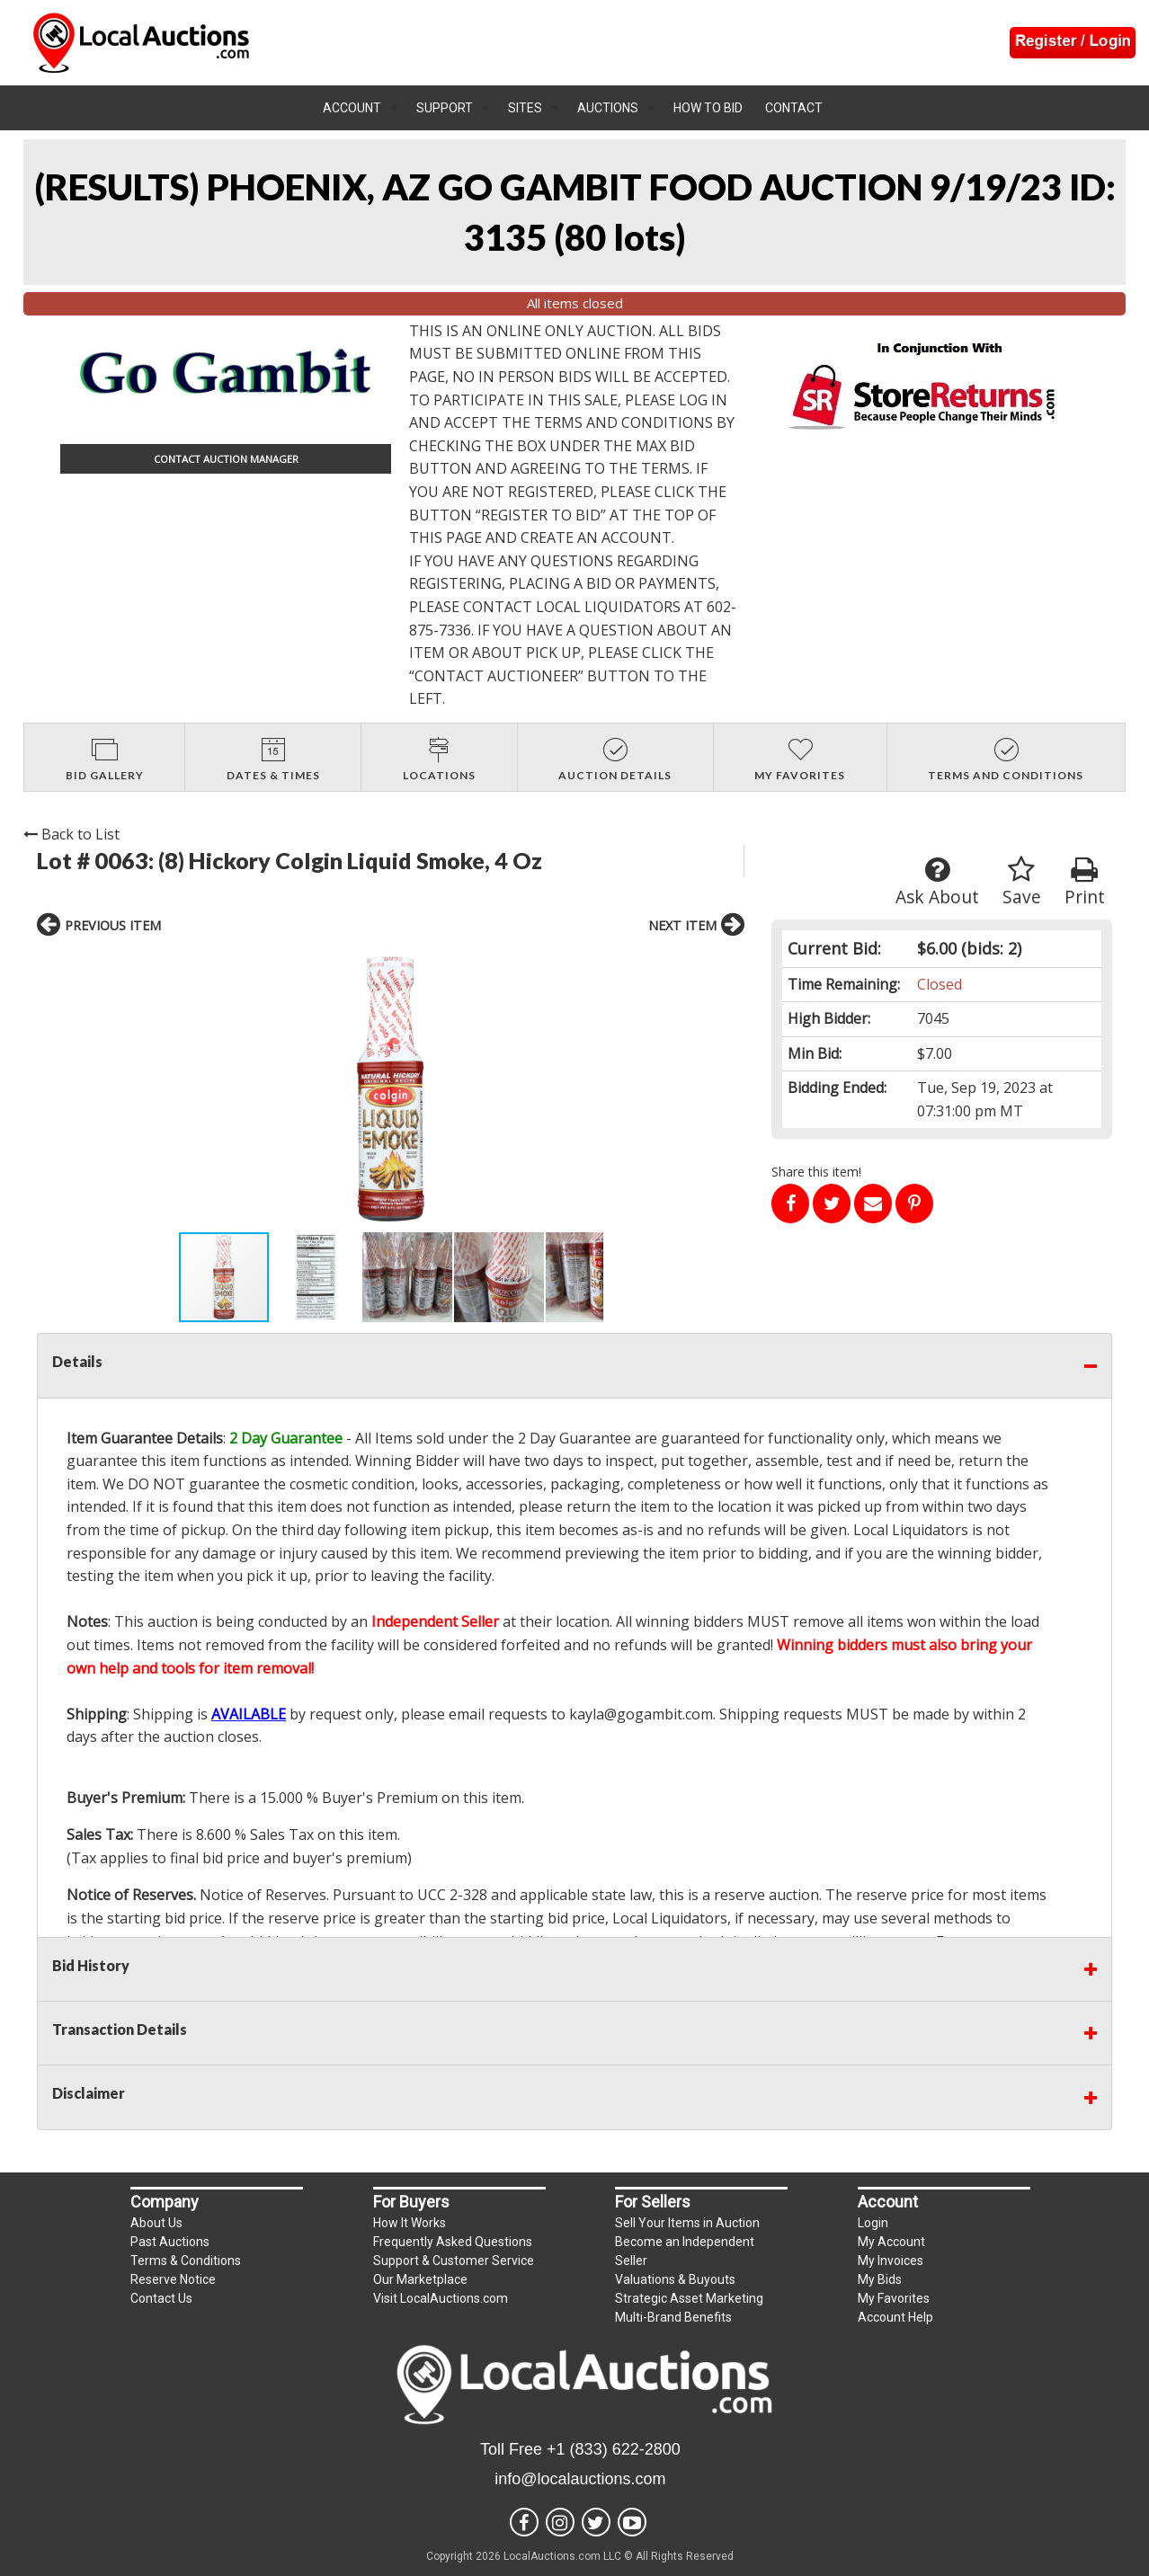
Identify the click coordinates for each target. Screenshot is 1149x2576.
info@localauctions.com (579, 2479)
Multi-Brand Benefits (673, 2317)
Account (352, 108)
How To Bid (708, 108)
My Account (891, 2241)
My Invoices (890, 2260)
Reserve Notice (173, 2279)
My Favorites (894, 2298)
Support (444, 108)
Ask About (937, 882)
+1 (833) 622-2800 (614, 2449)
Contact (794, 108)
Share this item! (816, 1171)
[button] (194, 1089)
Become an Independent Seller (684, 2251)
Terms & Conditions (185, 2260)
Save (1021, 882)
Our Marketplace (420, 2279)
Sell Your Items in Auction (687, 2223)
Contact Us (161, 2298)
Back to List (71, 834)
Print (1084, 882)
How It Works (409, 2223)
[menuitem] (360, 108)
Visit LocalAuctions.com (440, 2298)
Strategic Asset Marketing (689, 2298)
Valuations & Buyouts (675, 2279)
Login (873, 2223)
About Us (156, 2223)
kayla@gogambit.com (641, 1714)
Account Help (895, 2317)
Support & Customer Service (453, 2260)
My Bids (880, 2279)
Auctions (607, 108)
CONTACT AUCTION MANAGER (226, 459)
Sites (525, 108)
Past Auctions (169, 2241)
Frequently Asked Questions (452, 2241)
